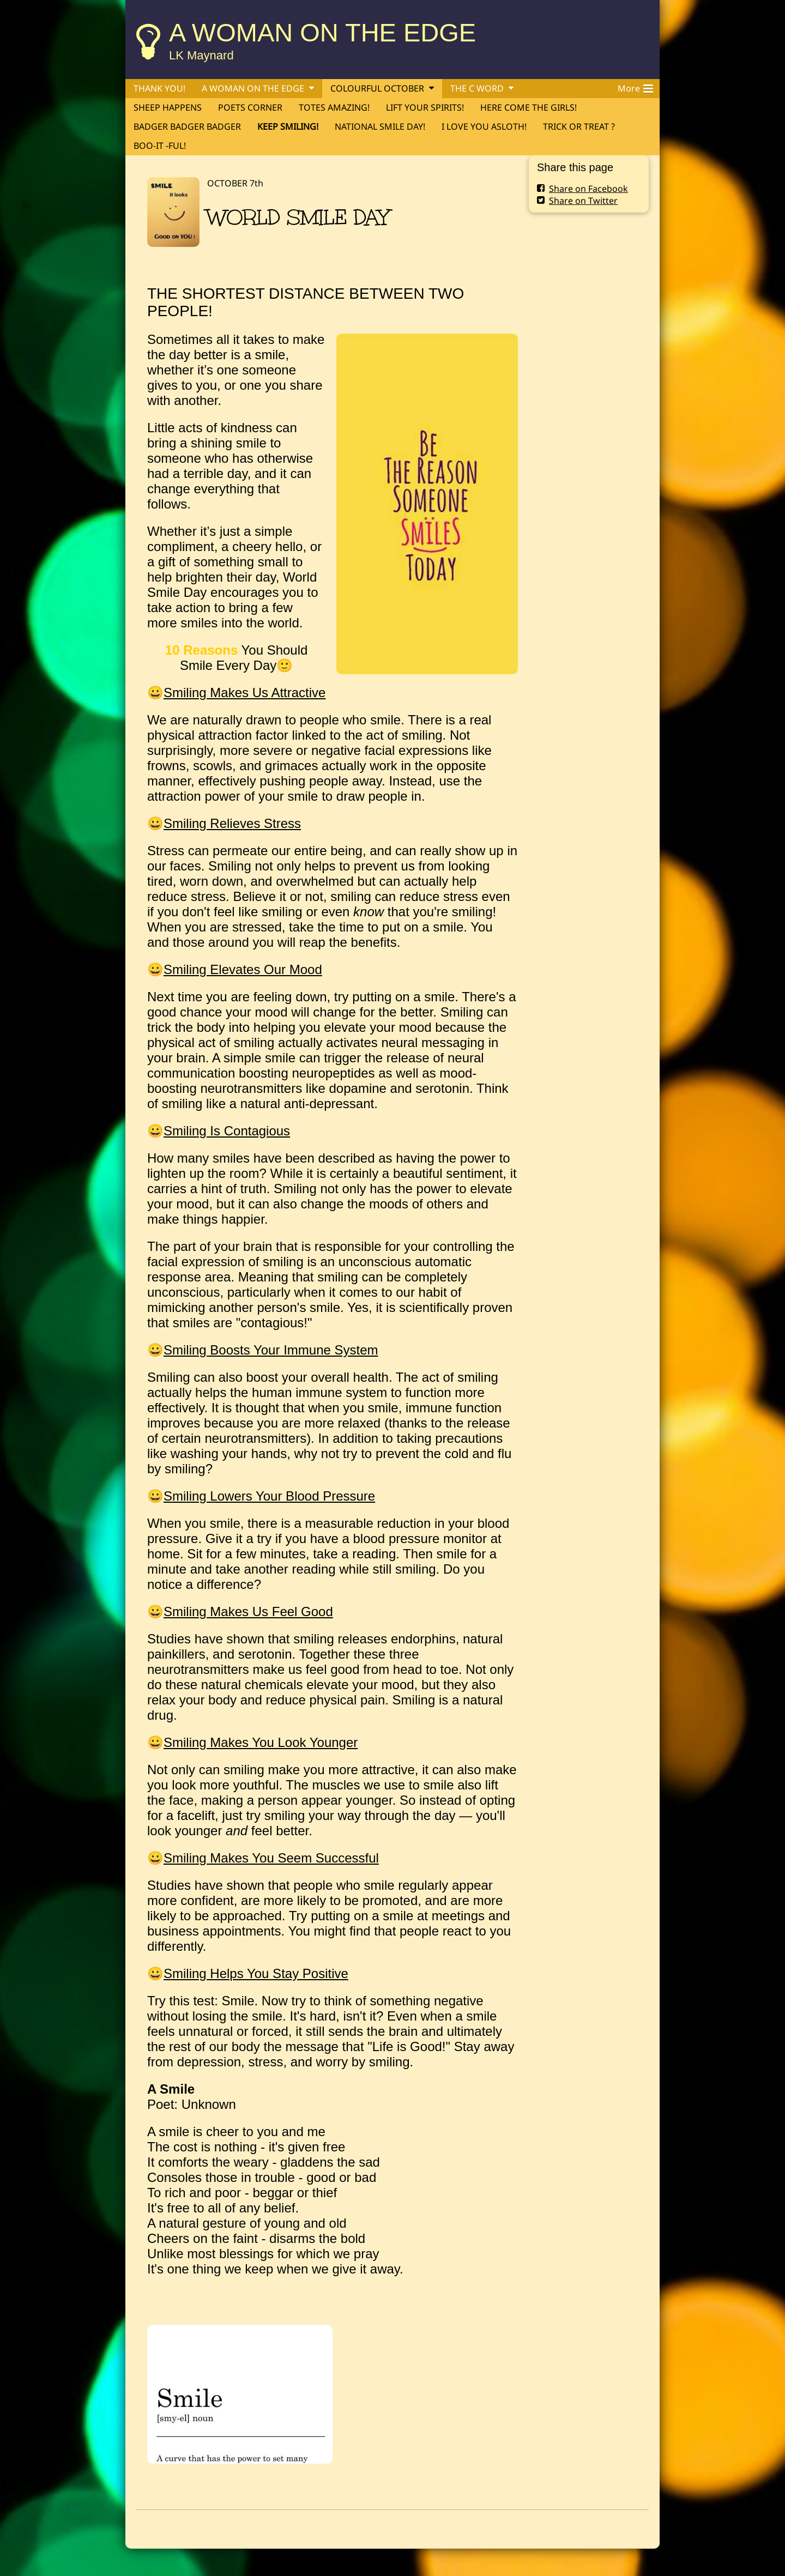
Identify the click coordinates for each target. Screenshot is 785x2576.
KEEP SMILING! (287, 126)
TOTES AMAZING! (334, 107)
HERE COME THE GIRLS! (528, 107)
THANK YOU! (159, 88)
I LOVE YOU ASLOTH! (484, 126)
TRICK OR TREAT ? (579, 126)
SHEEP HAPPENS (168, 107)
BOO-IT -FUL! (160, 146)
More (635, 86)
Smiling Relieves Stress (232, 823)
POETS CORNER (250, 107)
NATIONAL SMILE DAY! (380, 126)
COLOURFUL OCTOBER (377, 88)
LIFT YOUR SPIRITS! (425, 107)
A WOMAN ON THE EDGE (322, 32)
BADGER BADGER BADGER (187, 126)
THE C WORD (477, 88)
